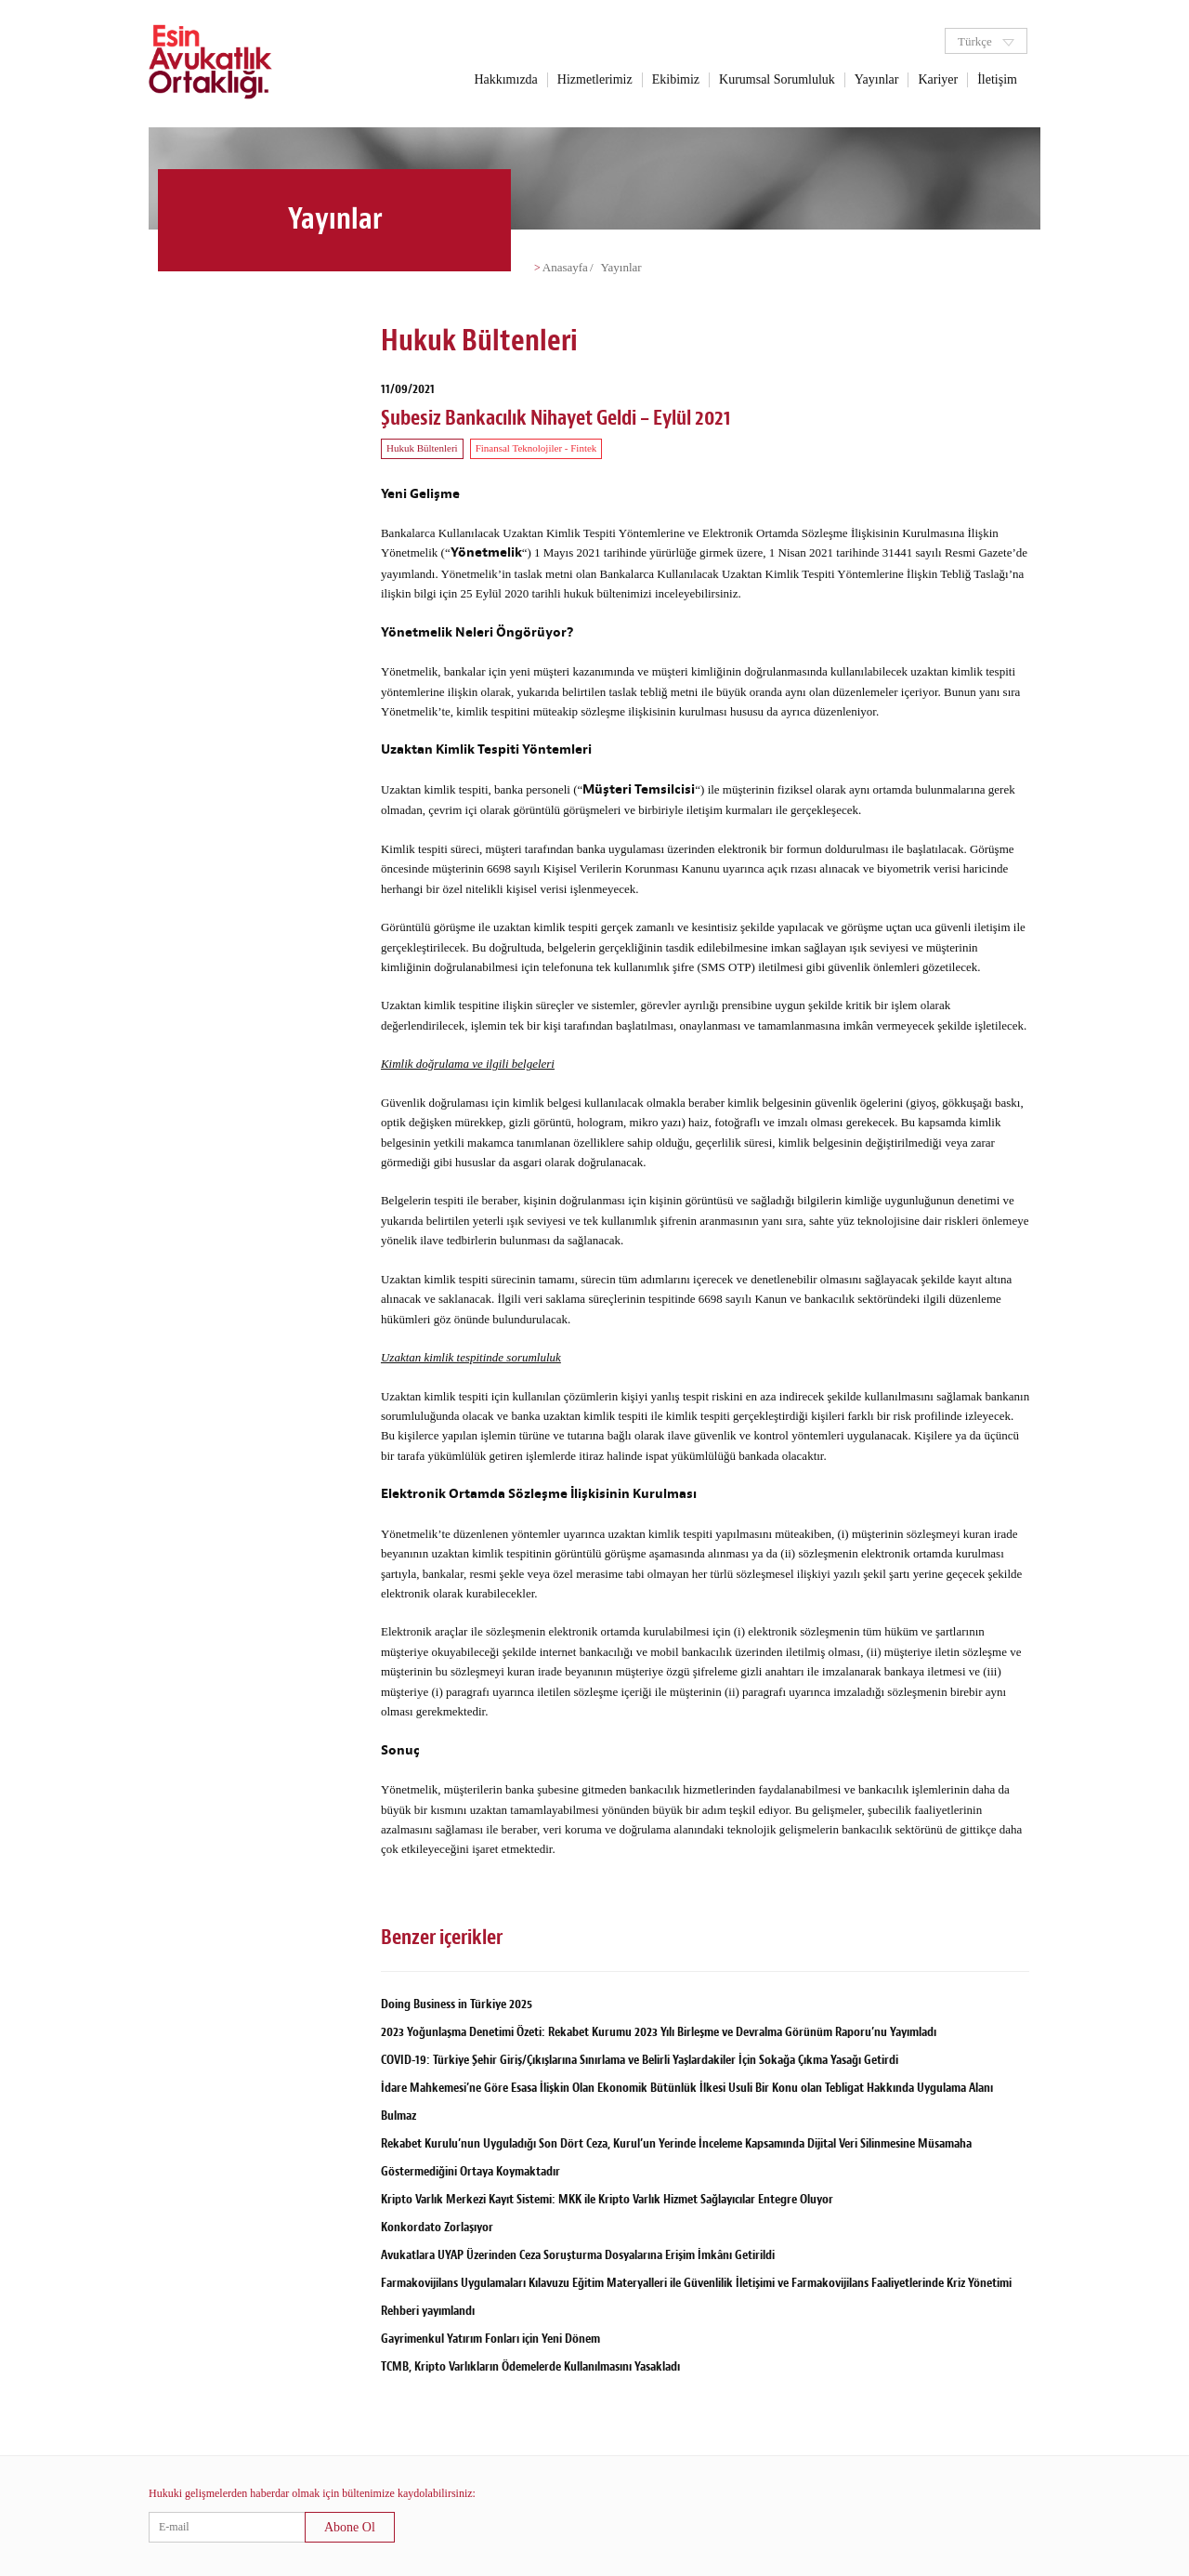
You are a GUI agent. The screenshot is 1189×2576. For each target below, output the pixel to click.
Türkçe (986, 41)
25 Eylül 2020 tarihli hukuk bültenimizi (556, 593)
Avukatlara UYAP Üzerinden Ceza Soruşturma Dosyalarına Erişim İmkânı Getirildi (578, 2255)
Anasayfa (565, 267)
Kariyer (938, 79)
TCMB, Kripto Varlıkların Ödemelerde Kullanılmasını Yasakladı (530, 2366)
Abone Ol (349, 2527)
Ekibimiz (675, 79)
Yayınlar (877, 79)
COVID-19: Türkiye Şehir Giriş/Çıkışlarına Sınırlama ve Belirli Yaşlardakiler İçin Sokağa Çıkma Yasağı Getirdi (639, 2060)
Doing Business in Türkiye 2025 (456, 2004)
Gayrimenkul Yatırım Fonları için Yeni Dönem (490, 2338)
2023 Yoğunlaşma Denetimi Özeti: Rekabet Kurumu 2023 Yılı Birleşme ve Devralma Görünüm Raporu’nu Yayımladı (658, 2032)
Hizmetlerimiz (595, 79)
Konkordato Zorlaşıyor (437, 2227)
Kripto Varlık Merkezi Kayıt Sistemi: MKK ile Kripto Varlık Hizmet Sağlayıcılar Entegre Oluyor (607, 2199)
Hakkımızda (505, 79)
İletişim (997, 79)
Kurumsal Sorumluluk (777, 79)
